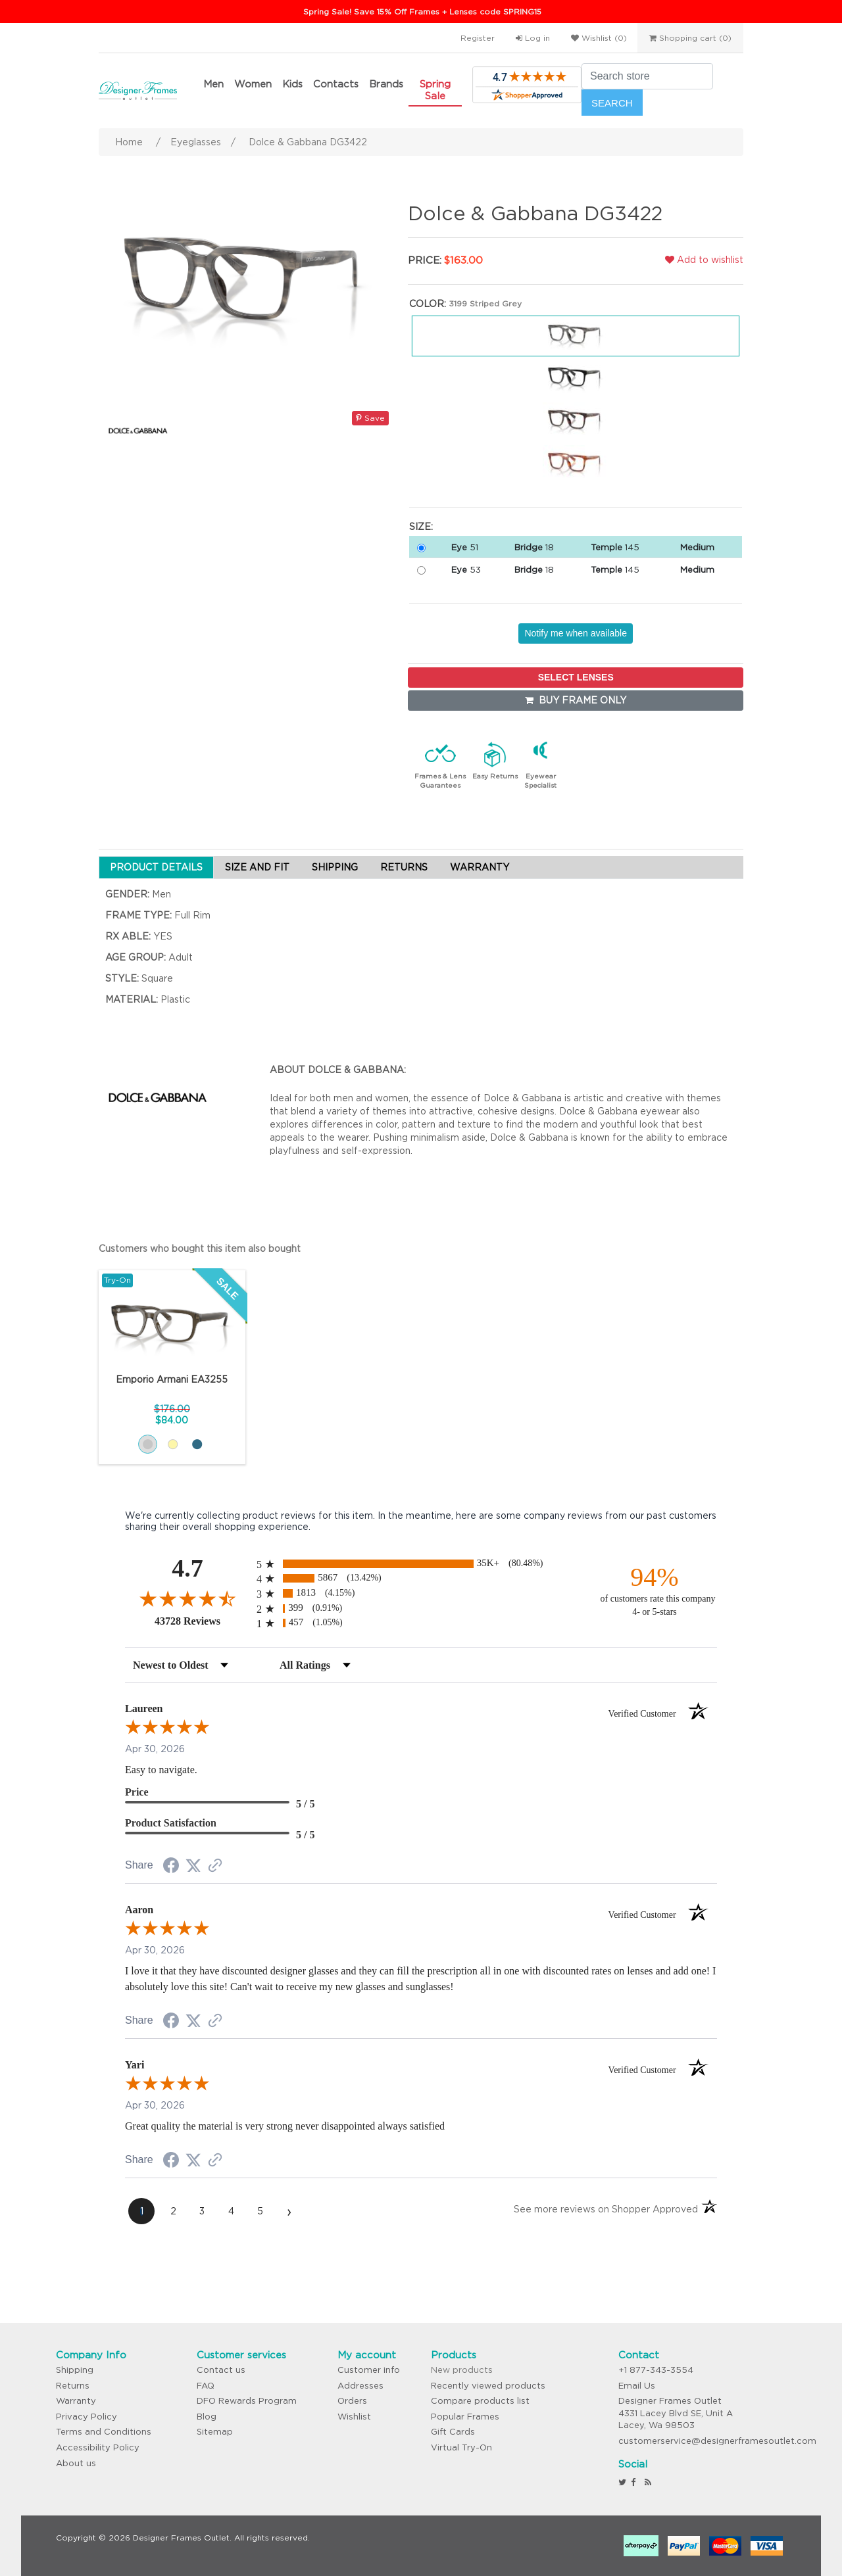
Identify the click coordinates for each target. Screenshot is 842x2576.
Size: (421, 526)
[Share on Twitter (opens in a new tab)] (193, 1866)
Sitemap (215, 2432)
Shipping (74, 2370)
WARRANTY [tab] (479, 867)
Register (477, 38)
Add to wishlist (704, 259)
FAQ (205, 2386)
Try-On (117, 1280)
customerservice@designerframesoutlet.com (717, 2441)
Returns (72, 2386)
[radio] (421, 1564)
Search (612, 102)
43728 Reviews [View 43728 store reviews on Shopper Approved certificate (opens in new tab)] (202, 1621)
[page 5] (259, 2211)
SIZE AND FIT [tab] (257, 867)
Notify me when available (575, 633)
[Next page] (288, 2211)
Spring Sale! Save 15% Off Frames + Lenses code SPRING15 (422, 11)
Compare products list (480, 2401)
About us (76, 2463)
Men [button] (213, 83)
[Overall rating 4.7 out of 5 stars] (187, 1598)
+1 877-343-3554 (655, 2370)
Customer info (368, 2370)
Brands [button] (386, 83)
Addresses (360, 2386)
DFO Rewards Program (247, 2401)
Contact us (221, 2370)
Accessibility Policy (97, 2447)
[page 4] (230, 2211)
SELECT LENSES (576, 677)
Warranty (76, 2401)
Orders (352, 2401)
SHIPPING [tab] (335, 867)
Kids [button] (292, 83)
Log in (533, 38)
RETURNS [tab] (404, 867)
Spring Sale (435, 89)
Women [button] (253, 83)
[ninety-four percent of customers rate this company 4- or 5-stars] (654, 1590)
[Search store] (647, 76)
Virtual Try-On (461, 2447)
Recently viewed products (488, 2386)
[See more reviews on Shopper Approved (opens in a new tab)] (215, 1866)
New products (462, 2370)
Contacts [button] (336, 83)
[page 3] (201, 2211)
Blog (206, 2416)
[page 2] (173, 2211)
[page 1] (141, 2211)
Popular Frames (465, 2416)
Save (370, 418)
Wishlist (354, 2416)
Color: (427, 303)
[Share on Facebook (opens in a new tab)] (171, 1867)
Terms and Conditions (103, 2432)
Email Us (636, 2386)
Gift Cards (453, 2432)
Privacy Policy (86, 2416)
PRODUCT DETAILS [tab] (156, 867)
